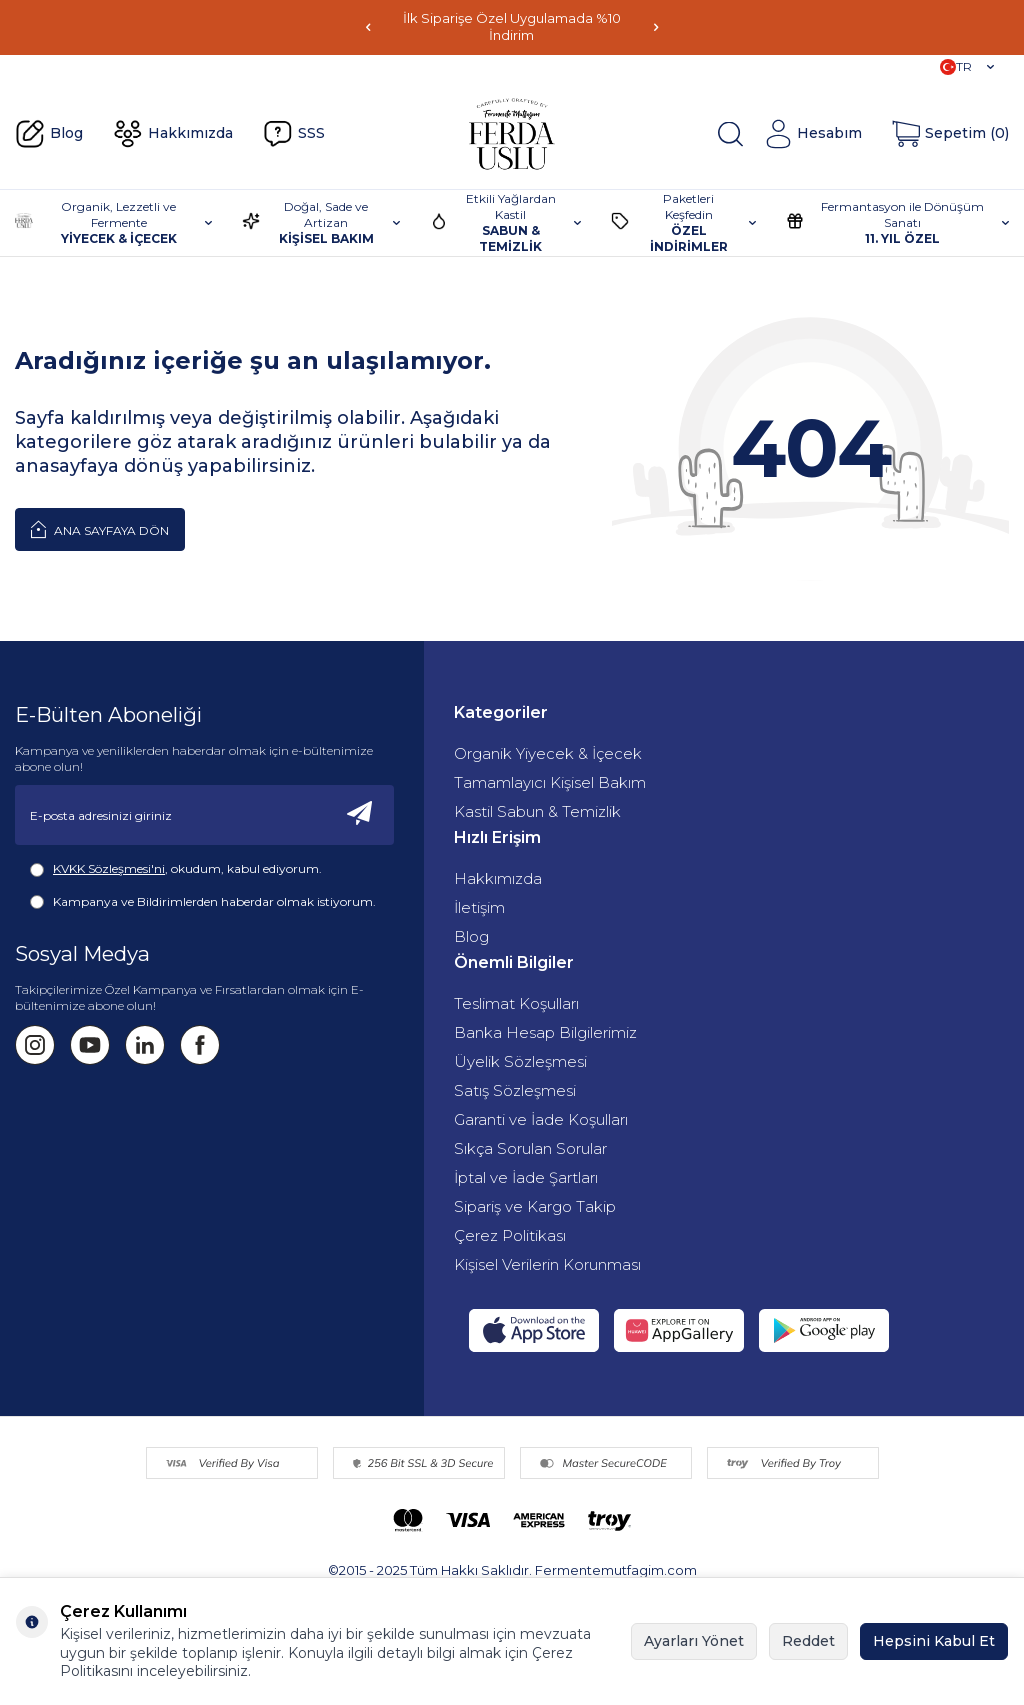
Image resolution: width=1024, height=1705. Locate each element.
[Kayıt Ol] (360, 815)
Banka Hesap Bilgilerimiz (545, 1032)
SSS (294, 134)
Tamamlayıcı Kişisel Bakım (550, 782)
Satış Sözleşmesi (515, 1090)
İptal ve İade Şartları (526, 1177)
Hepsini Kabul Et (934, 1641)
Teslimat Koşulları (516, 1003)
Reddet (808, 1641)
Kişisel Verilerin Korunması (547, 1264)
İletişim (479, 907)
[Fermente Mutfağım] (512, 134)
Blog (49, 134)
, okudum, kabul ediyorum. (176, 869)
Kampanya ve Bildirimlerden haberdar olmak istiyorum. (203, 902)
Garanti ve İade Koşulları (541, 1119)
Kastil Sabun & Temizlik (537, 811)
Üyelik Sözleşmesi (520, 1061)
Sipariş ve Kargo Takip (535, 1206)
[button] (368, 27)
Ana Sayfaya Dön (100, 529)
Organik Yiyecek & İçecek (548, 753)
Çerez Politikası (510, 1235)
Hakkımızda (173, 134)
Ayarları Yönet (694, 1641)
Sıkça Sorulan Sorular (530, 1148)
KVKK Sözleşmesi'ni (109, 868)
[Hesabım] (813, 134)
